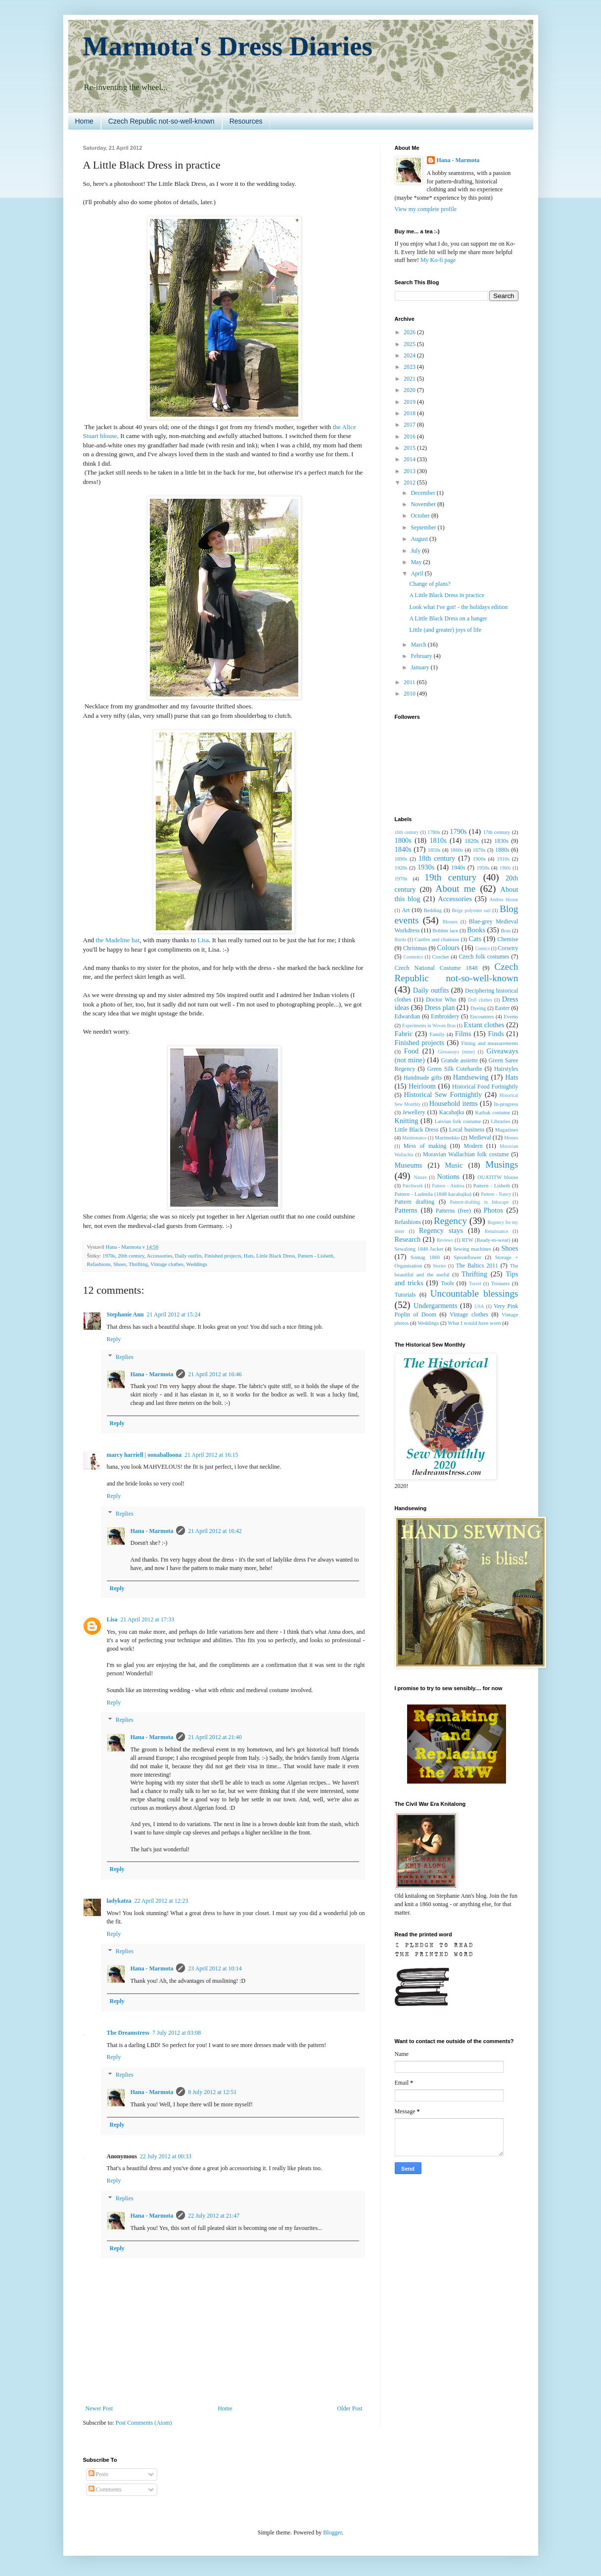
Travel (475, 1283)
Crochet (440, 957)
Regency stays (441, 1230)
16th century (407, 832)
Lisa (203, 940)
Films (463, 1034)
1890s (401, 859)
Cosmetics (413, 957)
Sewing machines (472, 1249)
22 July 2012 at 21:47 (213, 2215)
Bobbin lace (445, 930)
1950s (482, 868)
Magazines (506, 1130)
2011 (410, 682)
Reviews (445, 1240)
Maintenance (414, 1137)
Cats (475, 939)
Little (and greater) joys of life (445, 629)
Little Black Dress (275, 1256)
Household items (453, 1103)
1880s (502, 849)
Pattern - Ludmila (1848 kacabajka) (433, 1194)
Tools (447, 1283)
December (423, 492)
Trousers (500, 1283)
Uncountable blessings (474, 1293)
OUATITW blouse (497, 1177)
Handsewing (471, 1077)
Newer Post (99, 2408)
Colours (448, 948)
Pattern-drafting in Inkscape (479, 1202)
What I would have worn (474, 1323)
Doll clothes (480, 1000)
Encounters (482, 1016)
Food (411, 1051)
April (417, 573)
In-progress (506, 1104)
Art (406, 910)
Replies (125, 1356)
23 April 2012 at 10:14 (215, 1968)
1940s (458, 867)
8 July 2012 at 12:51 (212, 2092)
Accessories (160, 1256)
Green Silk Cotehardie (454, 1068)
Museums (408, 1165)
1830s (501, 840)
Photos (493, 1210)
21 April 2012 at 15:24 (174, 1314)
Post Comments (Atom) (144, 2422)
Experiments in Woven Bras (429, 1025)
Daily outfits (188, 1256)
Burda (400, 939)
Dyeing (478, 1008)
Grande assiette (459, 1060)
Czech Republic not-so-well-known (161, 121)
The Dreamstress (128, 2032)
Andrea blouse (504, 899)
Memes (511, 1137)
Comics (482, 948)
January (420, 667)
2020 (410, 390)
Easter (502, 1007)
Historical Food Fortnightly (485, 1086)
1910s (503, 859)
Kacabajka (451, 1112)
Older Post (350, 2408)
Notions (448, 1176)
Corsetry (508, 948)
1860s (456, 850)
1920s (401, 868)
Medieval (480, 1137)
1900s (479, 859)
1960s (505, 868)
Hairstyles (506, 1068)
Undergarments (435, 1306)
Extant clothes (484, 1025)
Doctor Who (441, 999)
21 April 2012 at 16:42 (215, 1531)
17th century (496, 832)
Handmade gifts (423, 1077)
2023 (410, 366)
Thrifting (138, 1264)
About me (456, 888)
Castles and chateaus (437, 939)
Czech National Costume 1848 (436, 967)
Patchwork (413, 1185)
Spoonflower (467, 1257)
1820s (471, 840)
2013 (410, 471)
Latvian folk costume (458, 1121)
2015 (410, 447)
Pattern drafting (415, 1201)
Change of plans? (429, 583)
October (421, 515)
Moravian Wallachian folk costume (466, 1154)
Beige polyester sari (471, 910)
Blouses (450, 921)
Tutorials (405, 1294)
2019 (410, 401)
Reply (114, 1339)
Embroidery (445, 1016)
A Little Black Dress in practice (446, 595)
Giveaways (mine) (456, 1051)
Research (408, 1239)
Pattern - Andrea (448, 1185)
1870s (479, 850)
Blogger (332, 2532)
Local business (467, 1129)
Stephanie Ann (125, 1314)
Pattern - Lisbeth (315, 1256)
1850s (434, 850)
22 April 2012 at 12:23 (161, 1900)
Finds (496, 1034)
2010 (410, 693)
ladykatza (119, 1900)
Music (453, 1165)
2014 (410, 459)
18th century (437, 858)
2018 (410, 413)
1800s (403, 840)
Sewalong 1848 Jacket (419, 1249)
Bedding (433, 910)
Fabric (404, 1034)
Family (437, 1034)
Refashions (99, 1264)
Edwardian (407, 1016)
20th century (131, 1256)
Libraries (500, 1121)
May (417, 562)
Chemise (507, 939)
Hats (249, 1256)
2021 (410, 378)
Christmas (415, 948)
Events (511, 1016)
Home (84, 121)
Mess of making (425, 1145)
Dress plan (439, 1007)
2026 (410, 332)
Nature (420, 1177)
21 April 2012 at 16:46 (215, 1374)
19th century (450, 877)
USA (479, 1306)
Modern (472, 1145)
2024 (410, 355)
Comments (105, 2489)
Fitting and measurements (490, 1043)
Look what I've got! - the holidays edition (458, 607)
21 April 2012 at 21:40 (215, 1737)
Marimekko (447, 1137)
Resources (246, 121)
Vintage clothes (167, 1264)
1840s (403, 849)
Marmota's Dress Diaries (228, 46)
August (420, 538)
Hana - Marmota (152, 1374)
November (424, 504)
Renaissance (496, 1231)
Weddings (196, 1264)
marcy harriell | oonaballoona (144, 1454)
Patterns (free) (453, 1210)
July (416, 550)
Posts (98, 2474)
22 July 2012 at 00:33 (165, 2156)
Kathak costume (492, 1112)
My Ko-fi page (438, 260)
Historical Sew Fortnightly (443, 1094)
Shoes (119, 1264)
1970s (108, 1256)
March (419, 644)
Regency (450, 1221)
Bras (505, 930)
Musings (501, 1164)
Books (476, 930)
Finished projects (222, 1256)
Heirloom (422, 1086)
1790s (458, 831)
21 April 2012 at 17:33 (148, 1619)
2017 (410, 424)
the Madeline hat (118, 940)
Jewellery (414, 1112)
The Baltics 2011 (477, 1265)
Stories (439, 1265)
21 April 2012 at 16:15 (211, 1454)
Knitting (406, 1121)
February (422, 656)
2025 (410, 344)
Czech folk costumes (484, 956)
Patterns (406, 1210)
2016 (410, 436)
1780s (433, 832)
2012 (410, 482)
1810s (437, 840)
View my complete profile (426, 209)
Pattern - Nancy (496, 1194)
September (424, 527)
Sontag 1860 (425, 1257)
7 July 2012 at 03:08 (176, 2032)
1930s (425, 867)
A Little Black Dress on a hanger (448, 618)
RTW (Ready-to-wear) (486, 1240)
